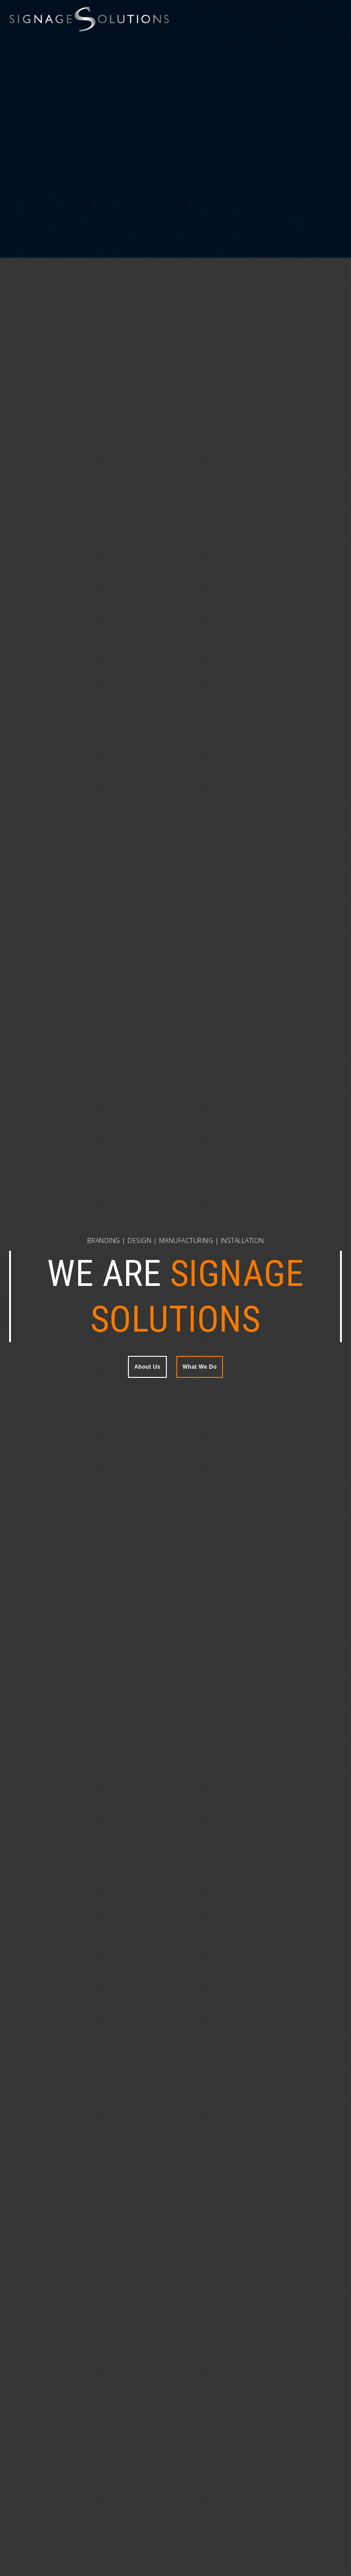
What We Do (200, 1367)
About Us (147, 1367)
